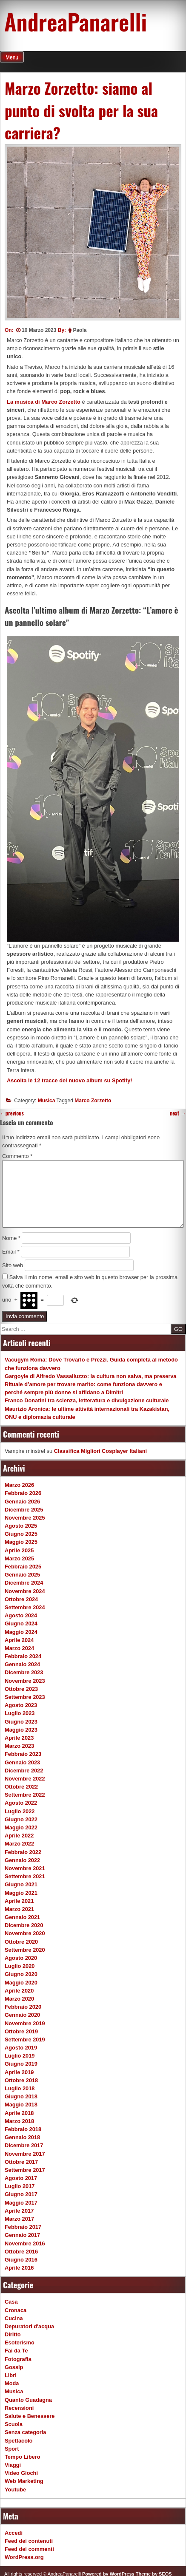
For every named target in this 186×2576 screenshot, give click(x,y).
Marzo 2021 (19, 1909)
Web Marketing (24, 2481)
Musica (46, 1101)
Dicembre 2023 (24, 1672)
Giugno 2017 (21, 2194)
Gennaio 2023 (22, 1762)
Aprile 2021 (19, 1901)
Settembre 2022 (25, 1795)
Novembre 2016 (25, 2243)
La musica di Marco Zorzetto (43, 402)
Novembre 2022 (25, 1778)
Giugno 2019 (21, 2064)
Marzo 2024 (19, 1648)
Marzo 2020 (19, 1999)
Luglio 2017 (19, 2186)
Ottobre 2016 (21, 2251)
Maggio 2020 (21, 1982)
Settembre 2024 (25, 1607)
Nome (11, 1238)
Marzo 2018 (19, 2121)
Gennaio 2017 (22, 2235)
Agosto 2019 (21, 2047)
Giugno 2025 (21, 1534)
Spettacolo (18, 2440)
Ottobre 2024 (21, 1599)
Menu (12, 57)
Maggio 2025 (21, 1542)
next (178, 1113)
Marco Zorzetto (92, 1101)
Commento (17, 1156)
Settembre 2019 (25, 2039)
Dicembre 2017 (24, 2145)
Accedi (14, 2533)
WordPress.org (24, 2557)
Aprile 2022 (19, 1835)
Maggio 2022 (21, 1827)
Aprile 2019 (19, 2072)
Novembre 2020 (25, 1933)
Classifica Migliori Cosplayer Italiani (100, 1451)
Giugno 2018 (21, 2096)
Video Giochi (21, 2473)
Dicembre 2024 (24, 1583)
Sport (12, 2449)
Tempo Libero (22, 2457)
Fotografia (18, 2359)
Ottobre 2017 (21, 2162)
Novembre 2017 (25, 2154)
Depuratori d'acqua (29, 2326)
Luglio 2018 (19, 2088)
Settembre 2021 (25, 1876)
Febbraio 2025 (23, 1566)
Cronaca (15, 2310)
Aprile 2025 (19, 1550)
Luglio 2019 (19, 2055)
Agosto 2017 (21, 2178)
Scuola (14, 2424)
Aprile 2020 (19, 1990)
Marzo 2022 (19, 1843)
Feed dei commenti (29, 2549)
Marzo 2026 (19, 1485)
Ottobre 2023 (21, 1689)
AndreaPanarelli (75, 21)
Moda (12, 2383)
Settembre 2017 (25, 2170)
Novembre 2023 (25, 1681)
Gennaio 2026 (22, 1501)
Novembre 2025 (25, 1517)
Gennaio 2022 (22, 1860)
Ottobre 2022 (21, 1786)
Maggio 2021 (21, 1893)
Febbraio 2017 (23, 2227)
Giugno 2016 (21, 2259)
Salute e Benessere (29, 2416)
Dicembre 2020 (24, 1925)
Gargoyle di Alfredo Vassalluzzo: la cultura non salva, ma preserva (90, 1376)
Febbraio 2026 (23, 1493)
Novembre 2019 (25, 2023)
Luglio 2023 (19, 1713)
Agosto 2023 (21, 1705)
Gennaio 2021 (22, 1917)
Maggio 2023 (21, 1730)
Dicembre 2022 (24, 1770)
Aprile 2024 (19, 1640)
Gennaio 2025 (22, 1574)
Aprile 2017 (19, 2211)
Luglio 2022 (19, 1811)
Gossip (14, 2367)
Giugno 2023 (21, 1721)
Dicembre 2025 (24, 1509)
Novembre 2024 (25, 1591)
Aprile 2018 (19, 2113)
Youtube (15, 2489)
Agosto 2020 (21, 1958)
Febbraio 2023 (23, 1754)
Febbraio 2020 (23, 2007)
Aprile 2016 (19, 2268)
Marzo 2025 (19, 1558)
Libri (11, 2375)
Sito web (12, 1265)
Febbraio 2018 (23, 2129)
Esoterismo (19, 2342)
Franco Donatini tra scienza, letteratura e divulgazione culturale (87, 1400)
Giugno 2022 (21, 1819)
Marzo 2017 (19, 2219)
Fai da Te (16, 2350)
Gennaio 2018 (22, 2137)
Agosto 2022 (21, 1803)
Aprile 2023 (19, 1738)
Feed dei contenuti (29, 2541)
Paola (79, 330)
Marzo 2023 (19, 1746)
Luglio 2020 (19, 1966)
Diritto (13, 2334)
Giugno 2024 (21, 1623)
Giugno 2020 (21, 1974)
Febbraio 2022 (23, 1852)
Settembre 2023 (25, 1697)
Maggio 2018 (21, 2104)
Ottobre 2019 (21, 2031)
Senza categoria (25, 2432)
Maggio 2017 (21, 2203)
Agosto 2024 (21, 1615)
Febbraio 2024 (23, 1656)
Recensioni (19, 2408)
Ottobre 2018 (21, 2080)
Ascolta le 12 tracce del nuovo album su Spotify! (69, 1080)
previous (12, 1113)
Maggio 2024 (21, 1632)
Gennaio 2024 (22, 1664)
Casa (11, 2302)
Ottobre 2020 (21, 1942)
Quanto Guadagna (28, 2400)
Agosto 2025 (21, 1526)
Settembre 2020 (25, 1950)
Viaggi (13, 2465)
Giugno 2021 (21, 1884)
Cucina (14, 2318)
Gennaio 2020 (22, 2015)
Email (11, 1251)
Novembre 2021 (25, 1868)
